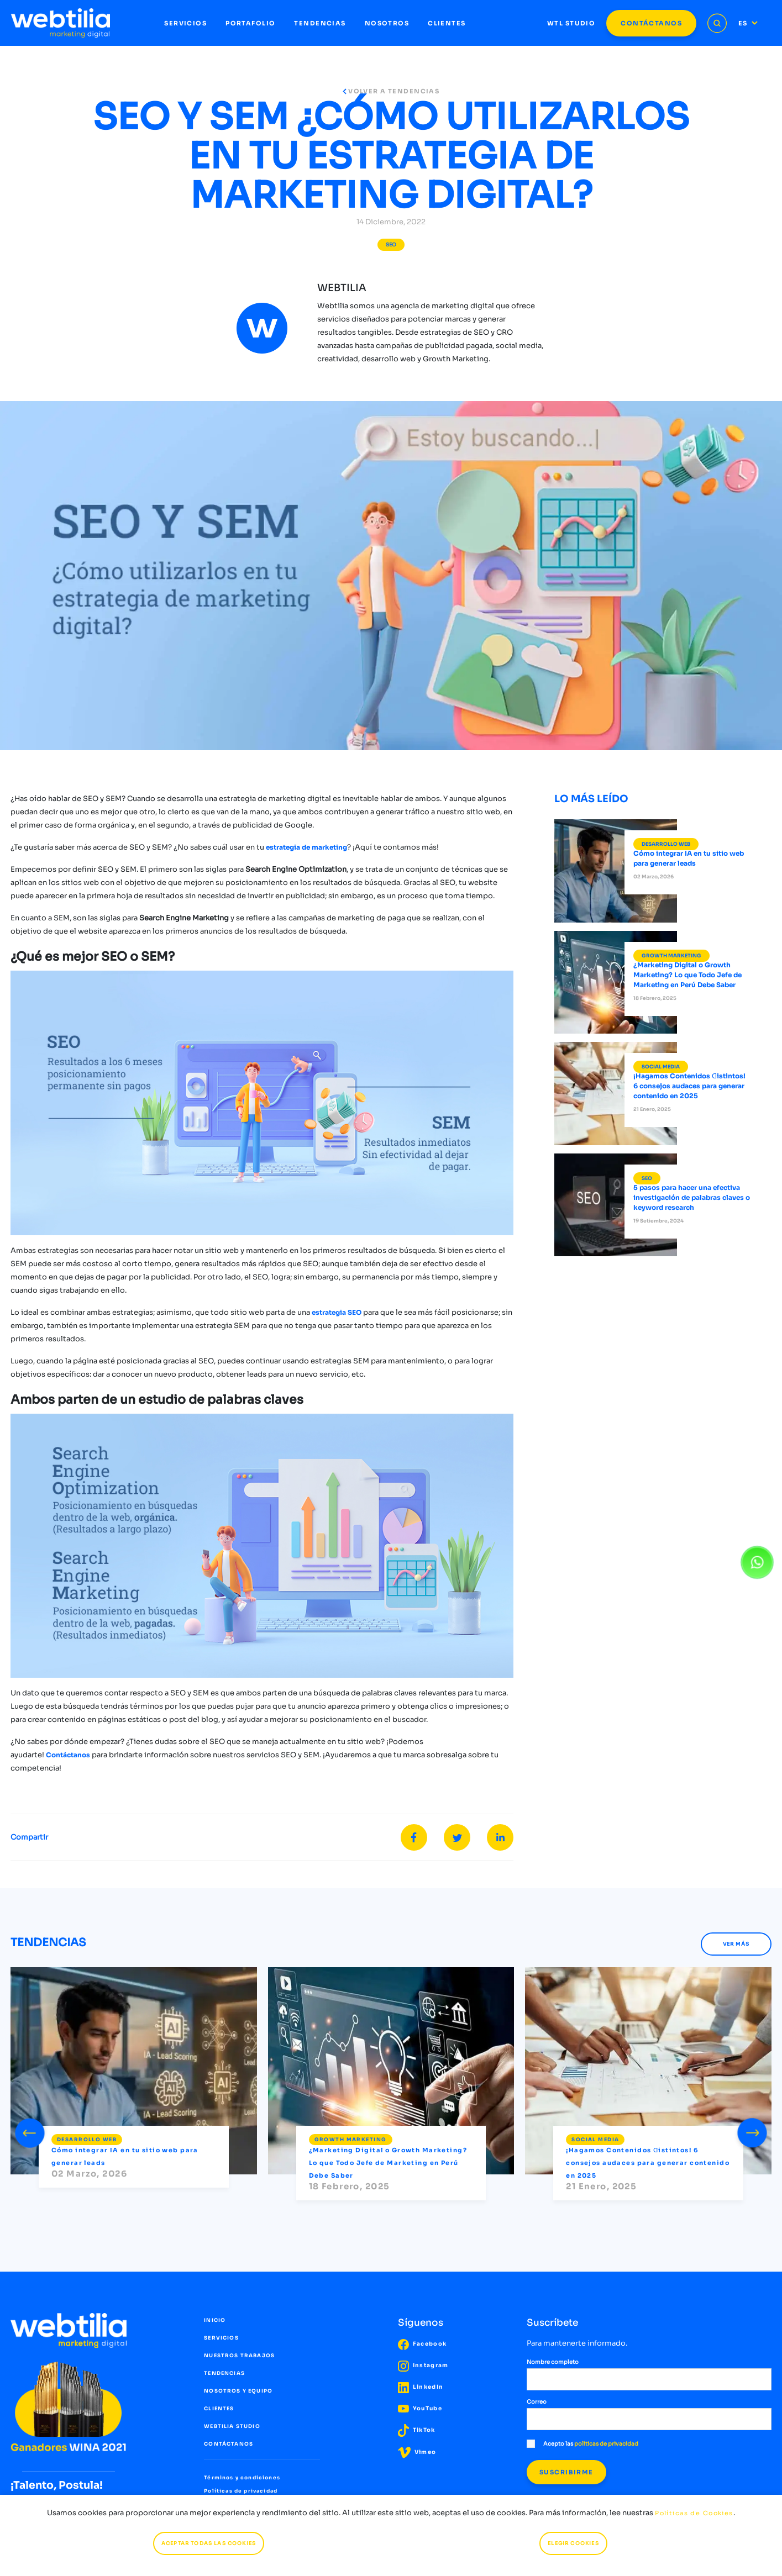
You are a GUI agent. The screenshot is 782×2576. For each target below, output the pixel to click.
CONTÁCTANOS (651, 23)
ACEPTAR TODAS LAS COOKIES (208, 2543)
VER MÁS (736, 1944)
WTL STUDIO (571, 23)
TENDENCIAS (319, 23)
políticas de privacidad (606, 2443)
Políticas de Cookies (694, 2513)
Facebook (422, 2343)
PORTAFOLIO (250, 23)
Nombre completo (553, 2362)
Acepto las (582, 2444)
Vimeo (417, 2452)
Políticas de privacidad (240, 2491)
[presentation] (30, 2130)
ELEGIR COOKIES (573, 2543)
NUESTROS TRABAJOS (239, 2355)
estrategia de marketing (306, 847)
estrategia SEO (336, 1312)
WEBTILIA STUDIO (232, 2426)
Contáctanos (69, 1755)
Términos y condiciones (242, 2477)
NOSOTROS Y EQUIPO (238, 2391)
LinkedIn (421, 2386)
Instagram (423, 2365)
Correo (537, 2401)
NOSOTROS (387, 23)
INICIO (214, 2320)
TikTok (416, 2429)
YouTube (420, 2408)
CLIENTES (446, 23)
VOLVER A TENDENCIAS (391, 91)
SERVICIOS (185, 23)
